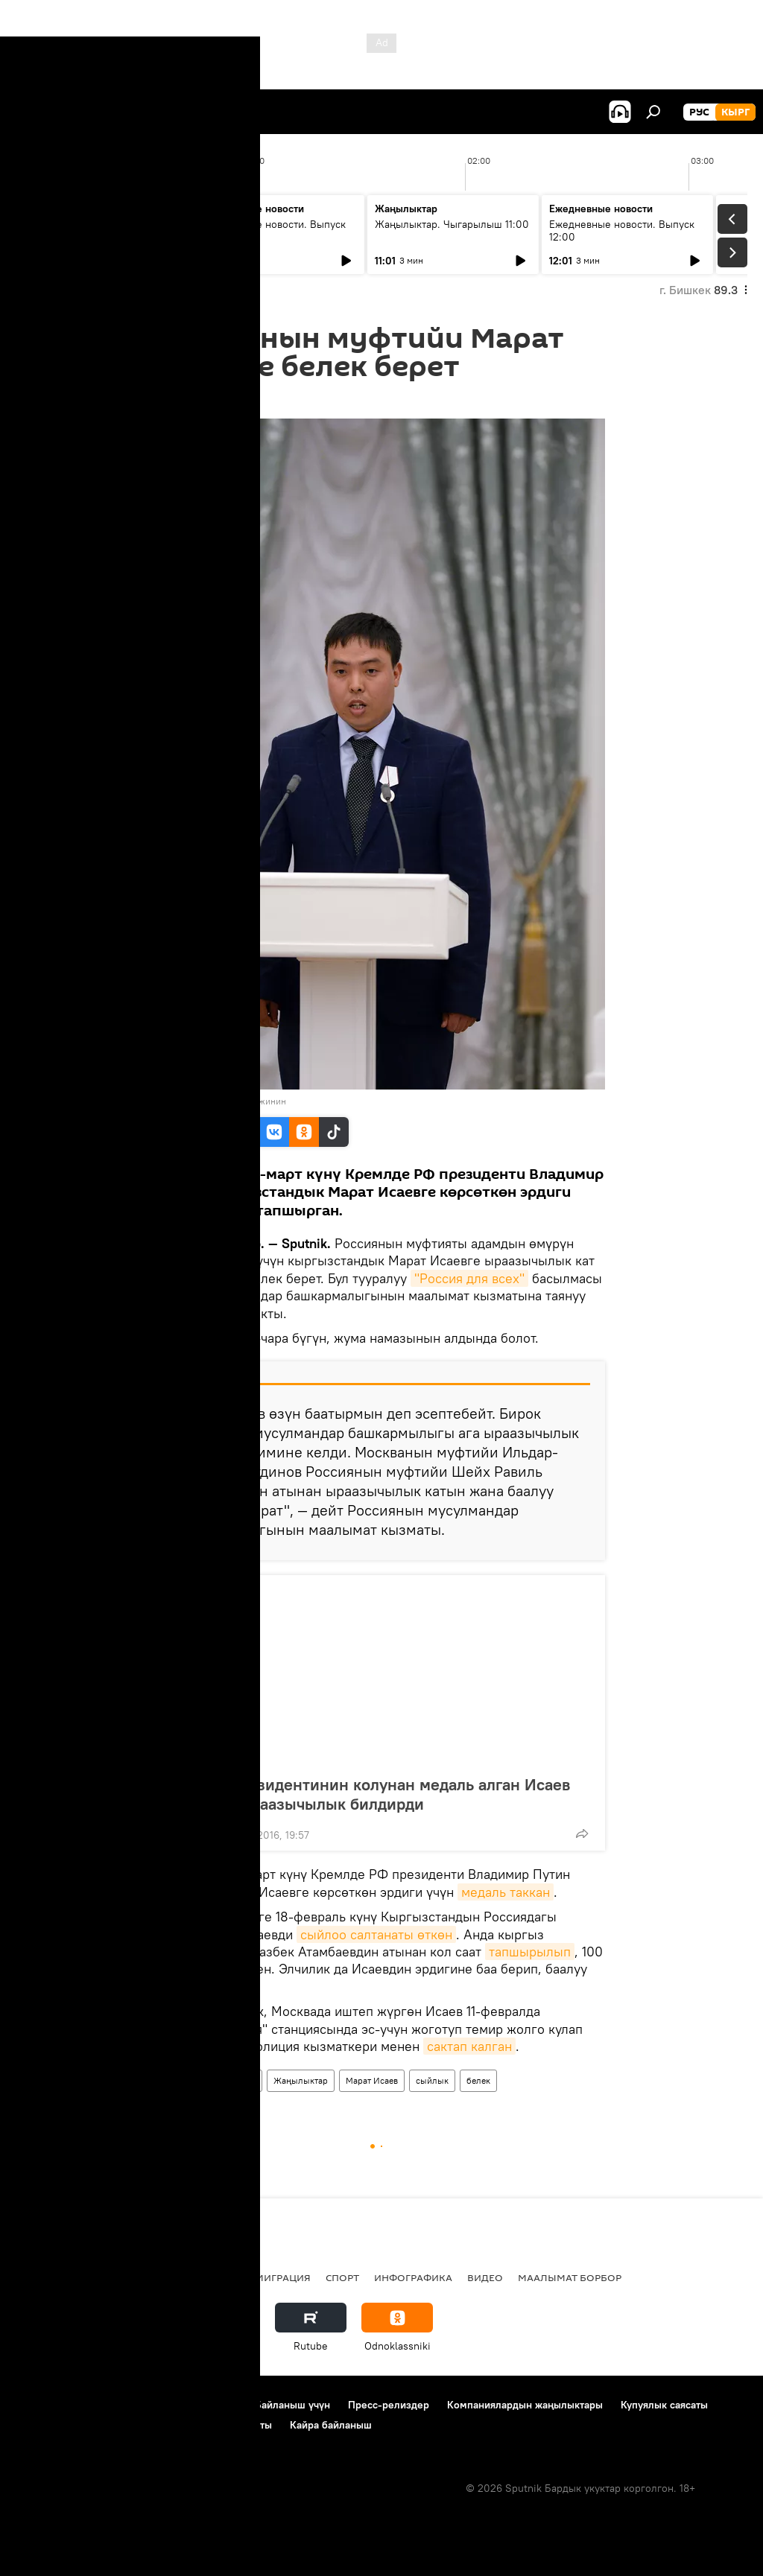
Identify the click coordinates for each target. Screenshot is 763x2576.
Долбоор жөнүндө (60, 2404)
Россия (220, 2277)
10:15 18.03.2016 (196, 400)
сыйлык (432, 2080)
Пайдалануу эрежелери (179, 2404)
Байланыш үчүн (292, 2404)
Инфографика (413, 2277)
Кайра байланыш (331, 2425)
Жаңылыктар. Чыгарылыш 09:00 (89, 230)
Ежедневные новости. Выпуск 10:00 (273, 230)
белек (478, 2080)
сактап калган (469, 2046)
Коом (244, 2080)
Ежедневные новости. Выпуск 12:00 (621, 230)
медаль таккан (505, 1892)
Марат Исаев (372, 2080)
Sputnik (183, 1101)
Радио (167, 2277)
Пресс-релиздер (388, 2404)
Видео (485, 2277)
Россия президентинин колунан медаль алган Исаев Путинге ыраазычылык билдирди (371, 1794)
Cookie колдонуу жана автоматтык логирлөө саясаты (144, 2425)
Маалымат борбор (569, 2277)
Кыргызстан (190, 2080)
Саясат (115, 2277)
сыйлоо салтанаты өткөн (376, 1934)
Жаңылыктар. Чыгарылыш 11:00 (452, 224)
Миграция (283, 2277)
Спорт (342, 2277)
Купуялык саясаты (664, 2404)
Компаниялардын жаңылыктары (525, 2404)
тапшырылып (530, 1951)
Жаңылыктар (300, 2080)
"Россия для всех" (469, 1278)
